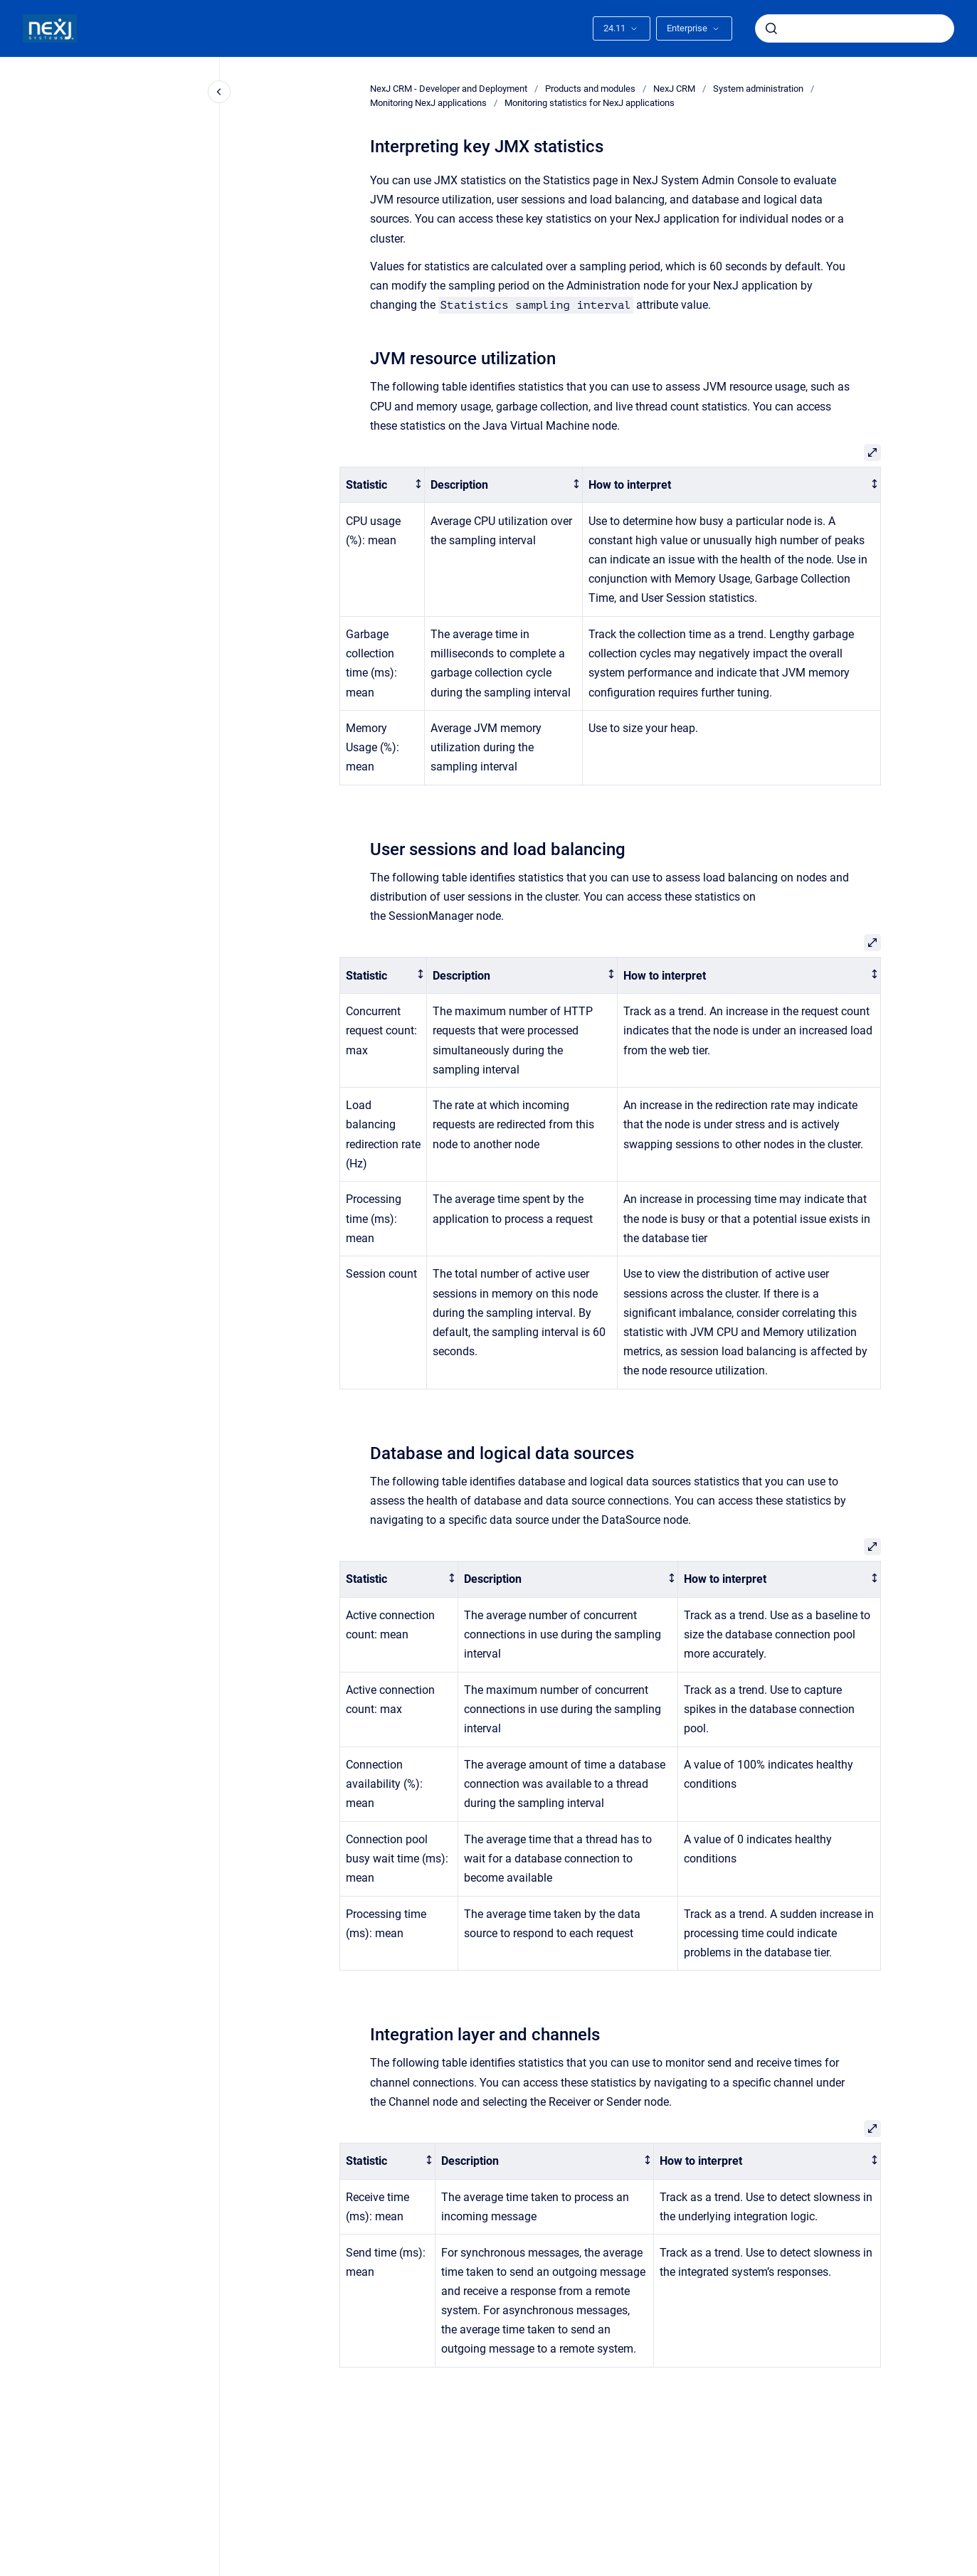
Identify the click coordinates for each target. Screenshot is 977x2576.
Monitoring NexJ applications (428, 102)
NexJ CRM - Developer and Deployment (448, 88)
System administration (758, 88)
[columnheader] (381, 485)
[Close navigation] (219, 91)
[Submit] (771, 28)
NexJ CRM (674, 88)
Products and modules (590, 88)
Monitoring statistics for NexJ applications (590, 102)
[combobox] (855, 28)
